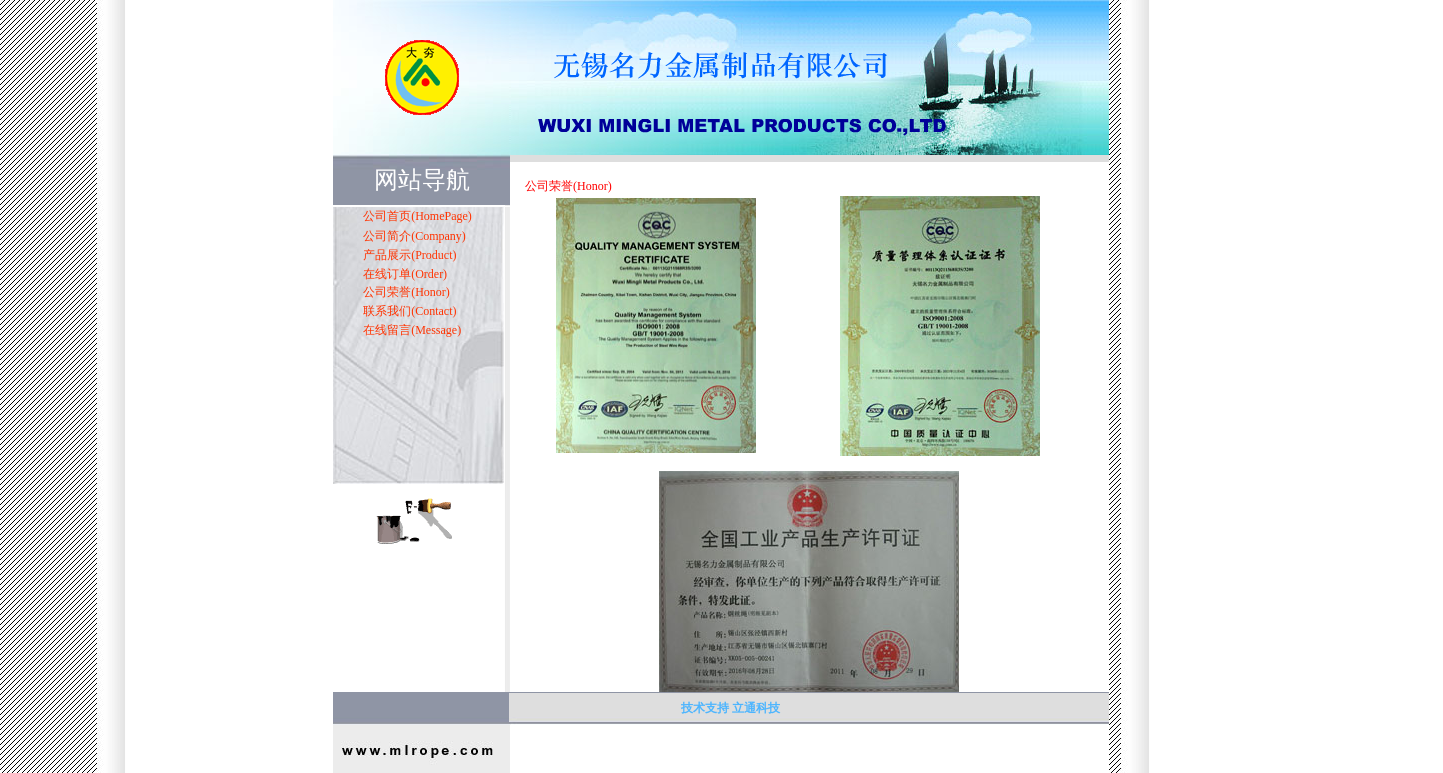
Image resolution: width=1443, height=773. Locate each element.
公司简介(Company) (414, 236)
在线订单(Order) (405, 274)
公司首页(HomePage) (417, 216)
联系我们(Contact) (409, 311)
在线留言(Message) (412, 330)
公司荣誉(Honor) (406, 292)
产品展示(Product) (409, 255)
